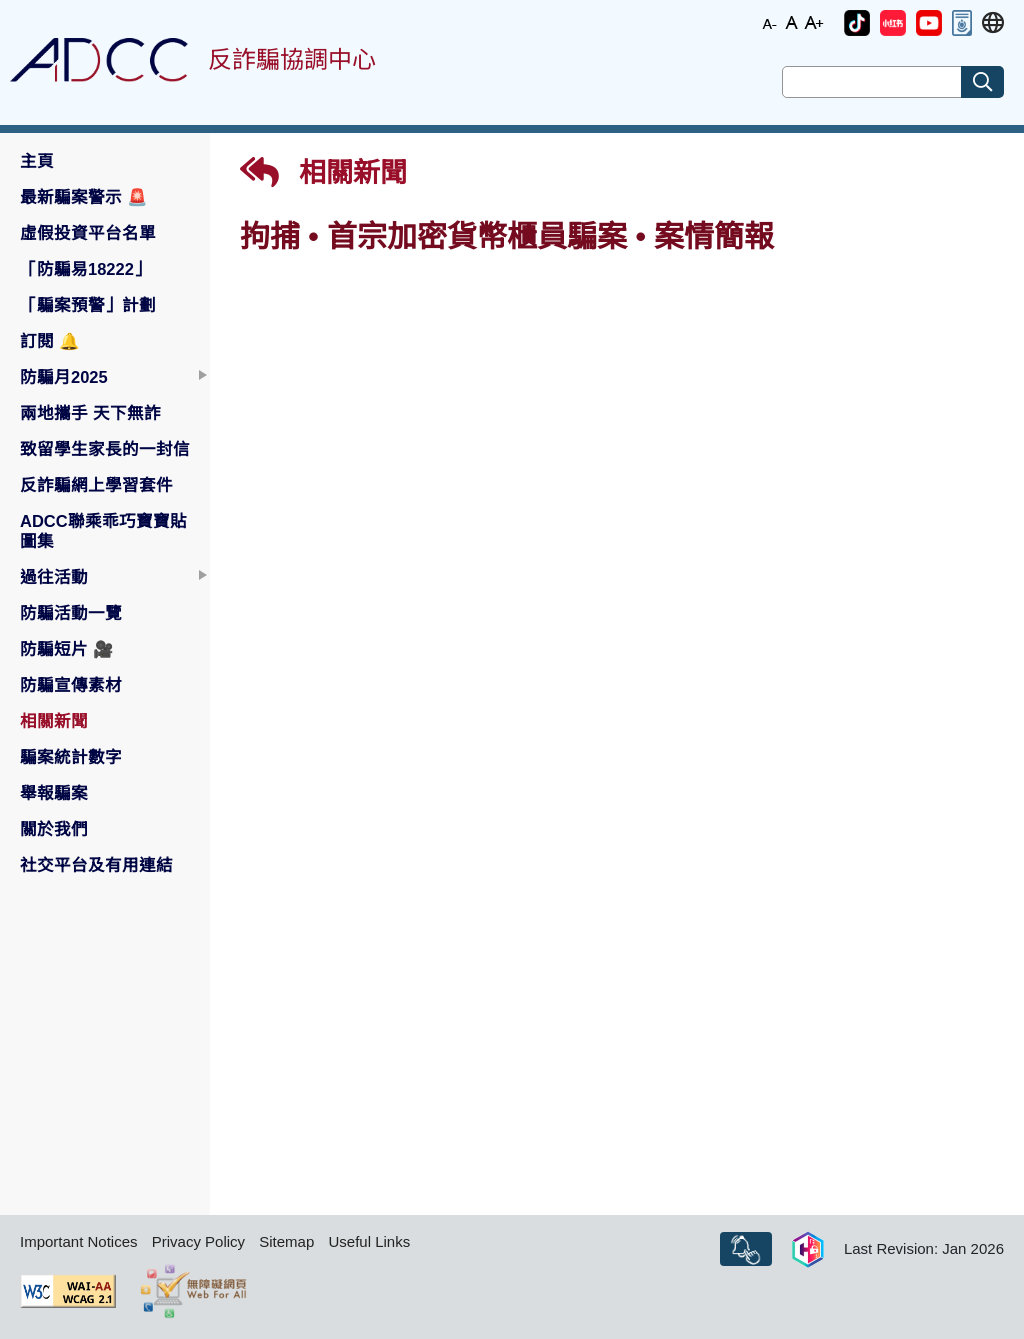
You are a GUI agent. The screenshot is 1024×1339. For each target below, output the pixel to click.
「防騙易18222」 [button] (85, 269)
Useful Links (369, 1241)
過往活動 (54, 577)
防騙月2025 (64, 377)
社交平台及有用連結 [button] (96, 865)
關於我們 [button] (54, 829)
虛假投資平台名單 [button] (88, 233)
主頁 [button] (37, 161)
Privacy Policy (198, 1241)
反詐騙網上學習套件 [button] (96, 485)
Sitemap (286, 1241)
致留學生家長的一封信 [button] (105, 449)
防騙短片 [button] (67, 649)
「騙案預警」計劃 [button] (88, 305)
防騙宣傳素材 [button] (71, 685)
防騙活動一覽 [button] (71, 613)
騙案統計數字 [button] (71, 757)
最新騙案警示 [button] (84, 197)
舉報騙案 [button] (54, 793)
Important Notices (79, 1241)
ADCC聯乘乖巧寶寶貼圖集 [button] (103, 531)
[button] (857, 23)
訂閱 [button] (50, 341)
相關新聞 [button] (54, 721)
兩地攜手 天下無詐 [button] (90, 413)
